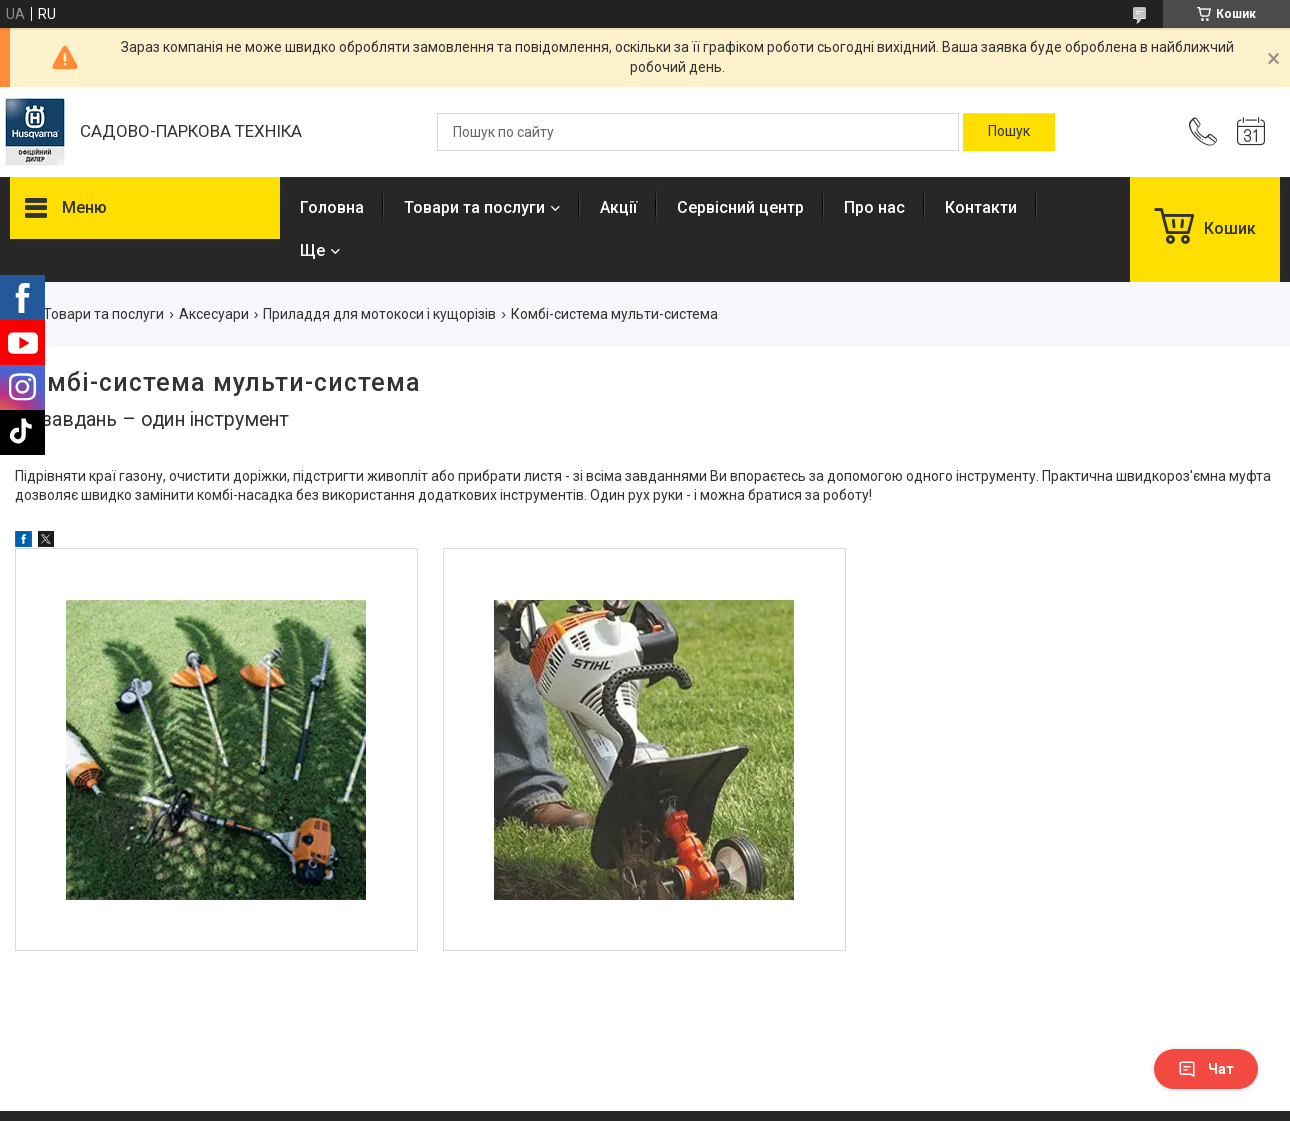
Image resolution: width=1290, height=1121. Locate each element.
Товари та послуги (474, 207)
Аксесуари (214, 314)
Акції (618, 207)
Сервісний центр (740, 207)
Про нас (874, 207)
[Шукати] (1009, 132)
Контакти (981, 207)
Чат (1206, 1069)
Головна (332, 207)
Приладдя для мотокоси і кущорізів (379, 314)
